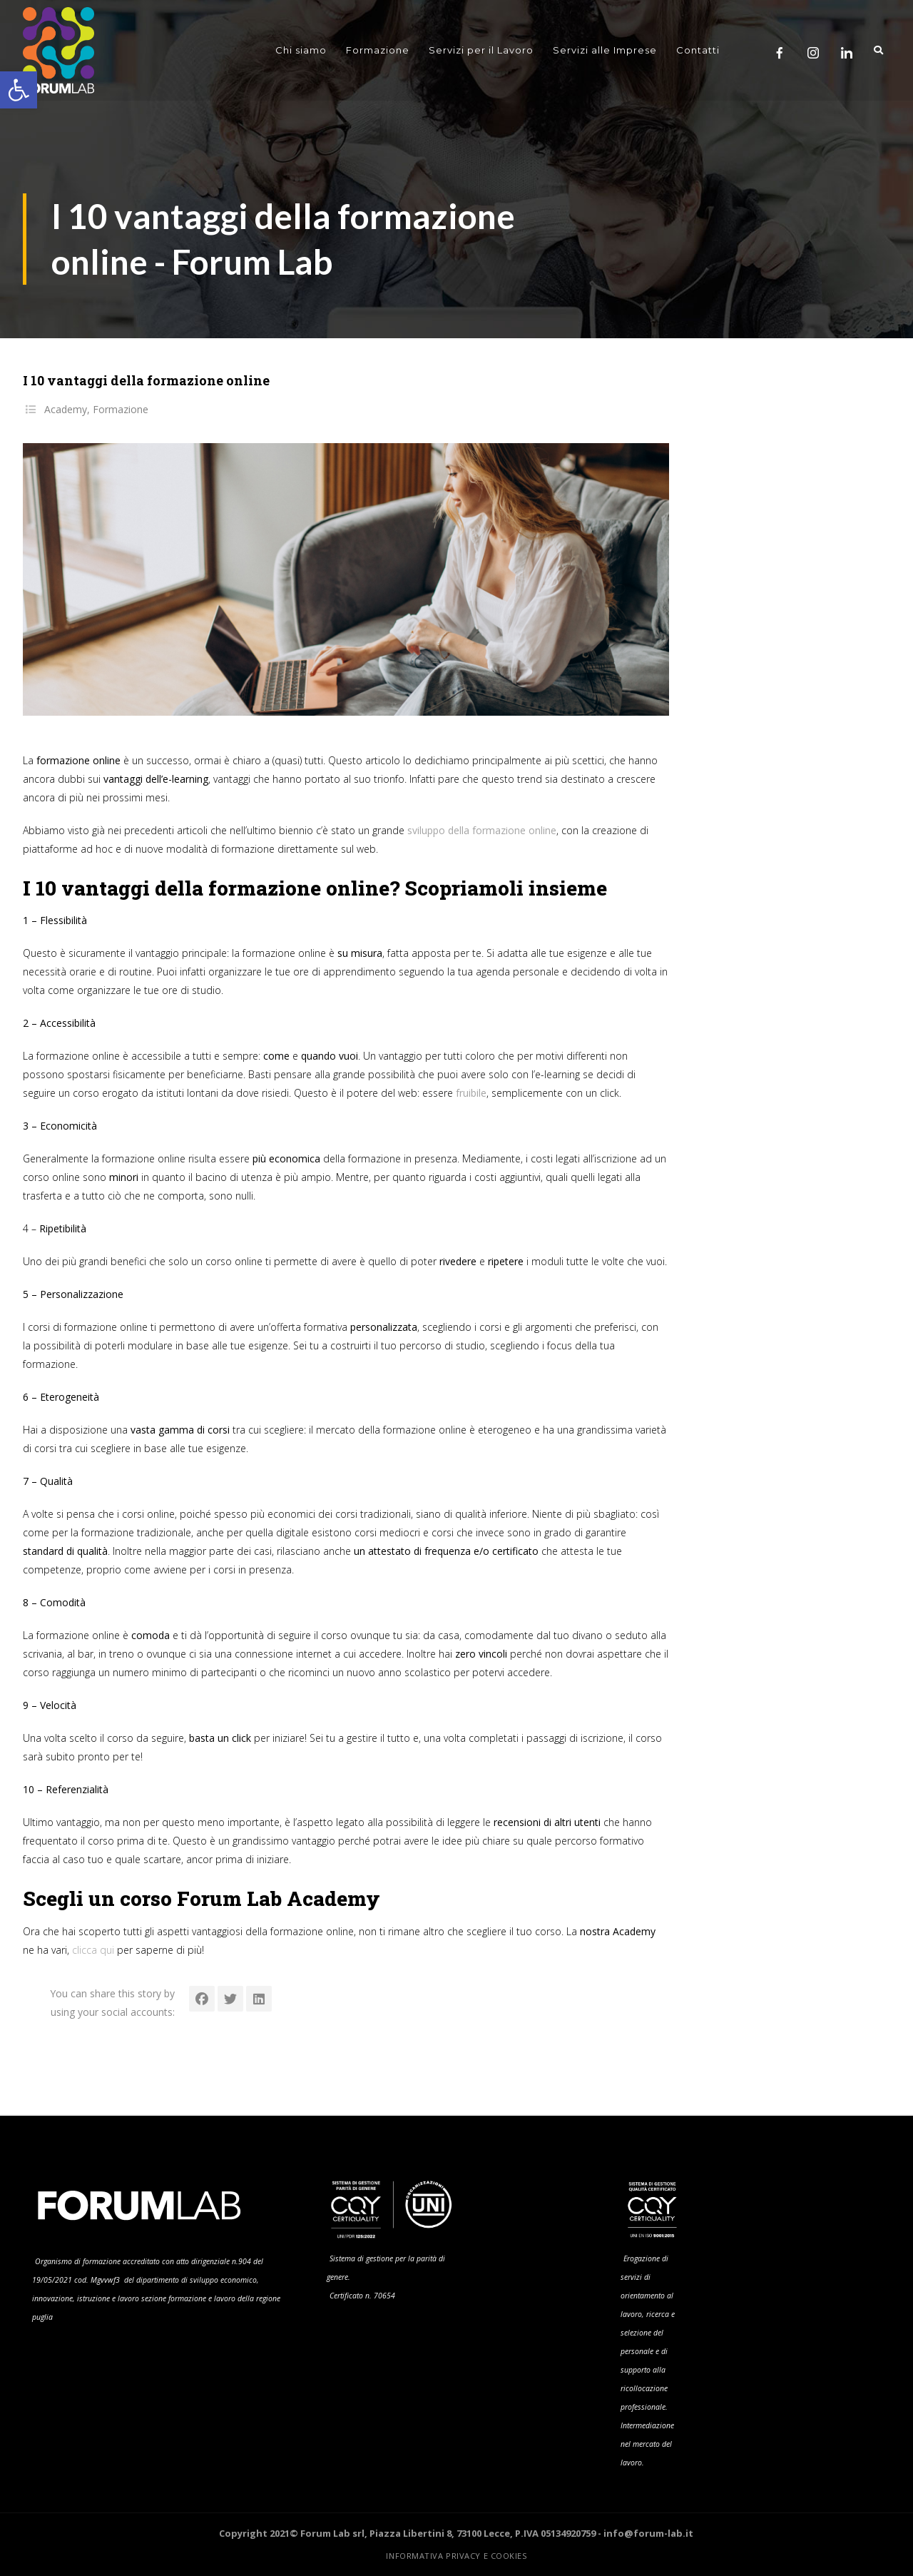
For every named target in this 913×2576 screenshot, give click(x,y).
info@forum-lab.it (648, 2533)
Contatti (698, 50)
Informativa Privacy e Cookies (456, 2555)
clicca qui (93, 1950)
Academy (65, 409)
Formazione (377, 50)
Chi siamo (301, 50)
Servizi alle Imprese (605, 50)
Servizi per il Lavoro (481, 50)
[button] (18, 89)
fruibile (471, 1093)
